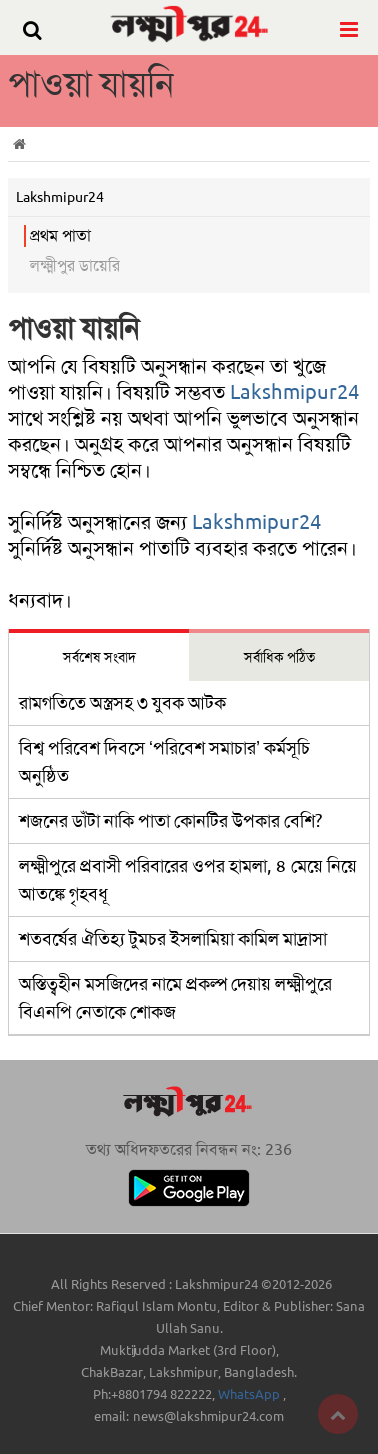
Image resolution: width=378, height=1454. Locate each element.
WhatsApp (250, 1394)
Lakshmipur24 (294, 392)
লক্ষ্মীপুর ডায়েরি (75, 265)
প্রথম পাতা (60, 235)
